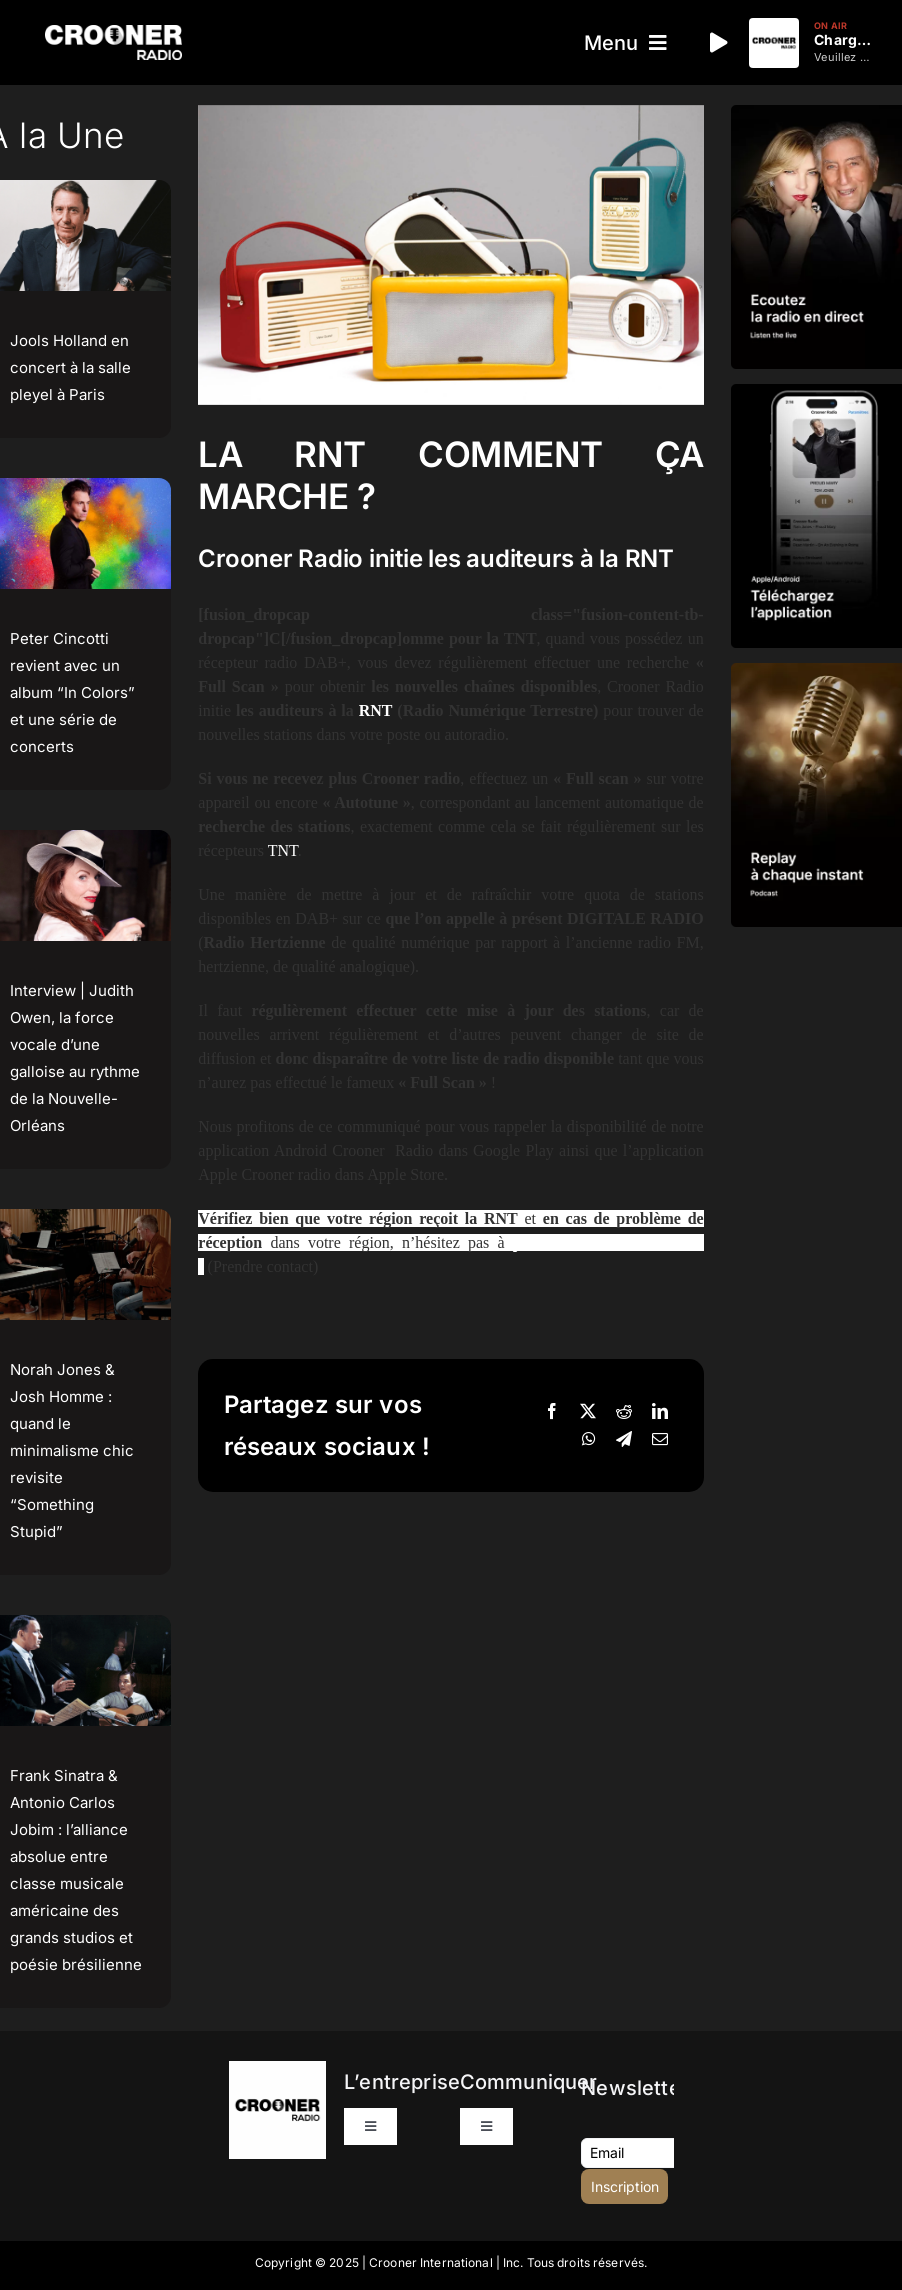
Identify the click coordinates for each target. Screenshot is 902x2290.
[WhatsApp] (589, 1440)
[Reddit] (624, 1412)
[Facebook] (552, 1412)
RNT (376, 710)
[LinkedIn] (660, 1412)
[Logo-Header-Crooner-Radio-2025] (113, 32)
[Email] (660, 1440)
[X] (588, 1412)
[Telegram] (624, 1440)
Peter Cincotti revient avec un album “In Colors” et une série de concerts (72, 692)
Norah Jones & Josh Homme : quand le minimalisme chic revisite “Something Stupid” (72, 1450)
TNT (283, 850)
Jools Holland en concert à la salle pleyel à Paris (70, 367)
